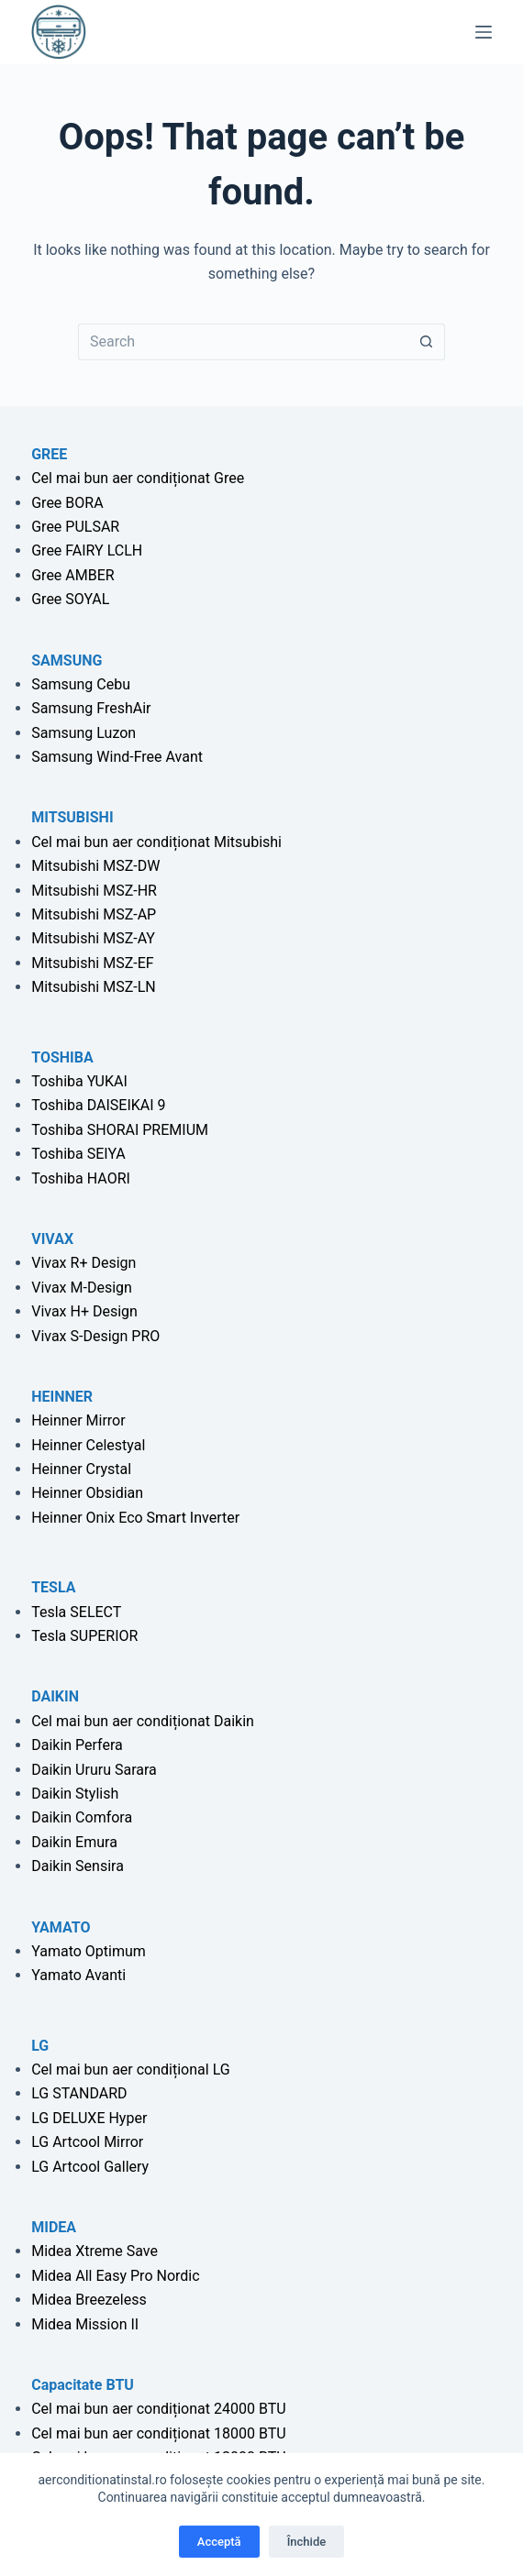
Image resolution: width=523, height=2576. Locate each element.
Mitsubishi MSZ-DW (95, 866)
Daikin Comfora (81, 1817)
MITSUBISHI (72, 817)
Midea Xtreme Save (94, 2251)
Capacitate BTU (82, 2385)
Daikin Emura (74, 1842)
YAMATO (60, 1927)
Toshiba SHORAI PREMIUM (119, 1130)
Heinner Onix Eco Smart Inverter (135, 1517)
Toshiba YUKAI (79, 1081)
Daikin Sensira (77, 1866)
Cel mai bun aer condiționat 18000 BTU (158, 2433)
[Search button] (426, 342)
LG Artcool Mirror (87, 2142)
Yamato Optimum (88, 1951)
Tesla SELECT (76, 1612)
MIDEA (53, 2227)
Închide (307, 2541)
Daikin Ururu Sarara (94, 1769)
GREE (49, 454)
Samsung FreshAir (90, 708)
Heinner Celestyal (88, 1445)
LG (40, 2045)
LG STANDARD (79, 2093)
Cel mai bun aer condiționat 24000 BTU (158, 2408)
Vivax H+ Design (84, 1311)
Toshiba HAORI (80, 1178)
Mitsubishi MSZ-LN (93, 987)
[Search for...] (243, 342)
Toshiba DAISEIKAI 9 (98, 1105)
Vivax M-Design (81, 1287)
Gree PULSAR (75, 526)
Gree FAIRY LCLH (86, 550)
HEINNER (62, 1396)
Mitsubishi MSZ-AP (93, 914)
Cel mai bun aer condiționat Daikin (142, 1721)
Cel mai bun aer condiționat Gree (137, 478)
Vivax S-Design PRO (95, 1336)
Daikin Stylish (74, 1793)
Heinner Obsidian (87, 1493)
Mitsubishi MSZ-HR (94, 890)
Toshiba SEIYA (78, 1153)
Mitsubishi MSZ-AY (93, 938)
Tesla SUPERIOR (84, 1636)
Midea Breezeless (88, 2299)
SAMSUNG (66, 660)
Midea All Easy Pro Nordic (115, 2275)
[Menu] (483, 32)
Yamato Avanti (78, 1975)
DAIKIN (55, 1696)
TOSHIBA (62, 1057)
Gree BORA (67, 503)
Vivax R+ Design (83, 1262)
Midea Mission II (85, 2324)
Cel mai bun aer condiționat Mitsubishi (156, 842)
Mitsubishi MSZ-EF (92, 963)
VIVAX (52, 1239)
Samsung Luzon (83, 733)
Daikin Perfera (77, 1745)
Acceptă (219, 2541)
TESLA (53, 1587)
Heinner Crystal (81, 1469)
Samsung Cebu (80, 684)
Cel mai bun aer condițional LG (130, 2069)
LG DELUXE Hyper (89, 2118)
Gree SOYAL (70, 599)
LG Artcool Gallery (90, 2166)
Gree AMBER (72, 575)
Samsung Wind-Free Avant (117, 756)
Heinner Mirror (78, 1420)
